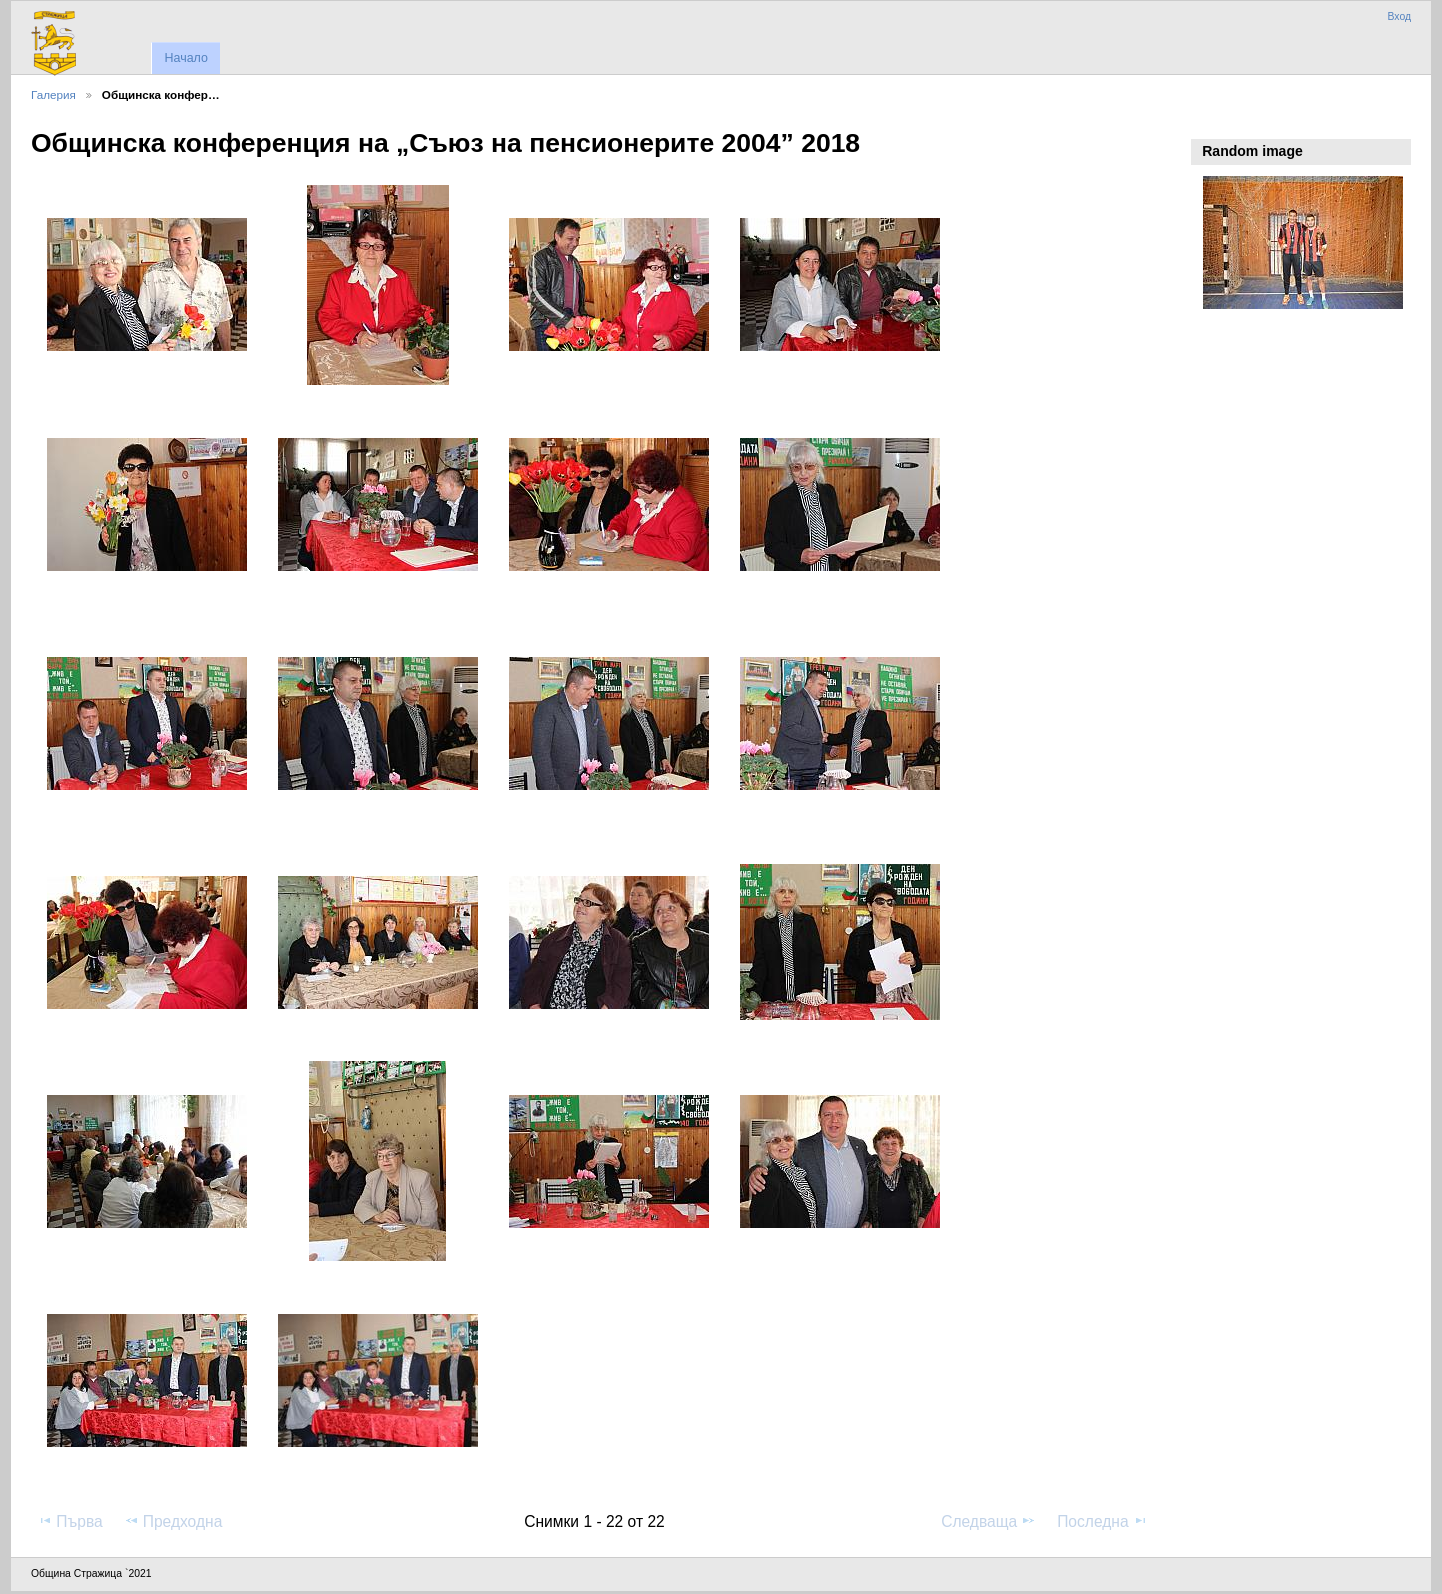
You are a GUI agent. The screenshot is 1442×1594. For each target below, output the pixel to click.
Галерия (53, 94)
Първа (70, 1521)
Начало (185, 58)
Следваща (988, 1521)
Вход (1399, 16)
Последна (1102, 1521)
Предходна (173, 1521)
